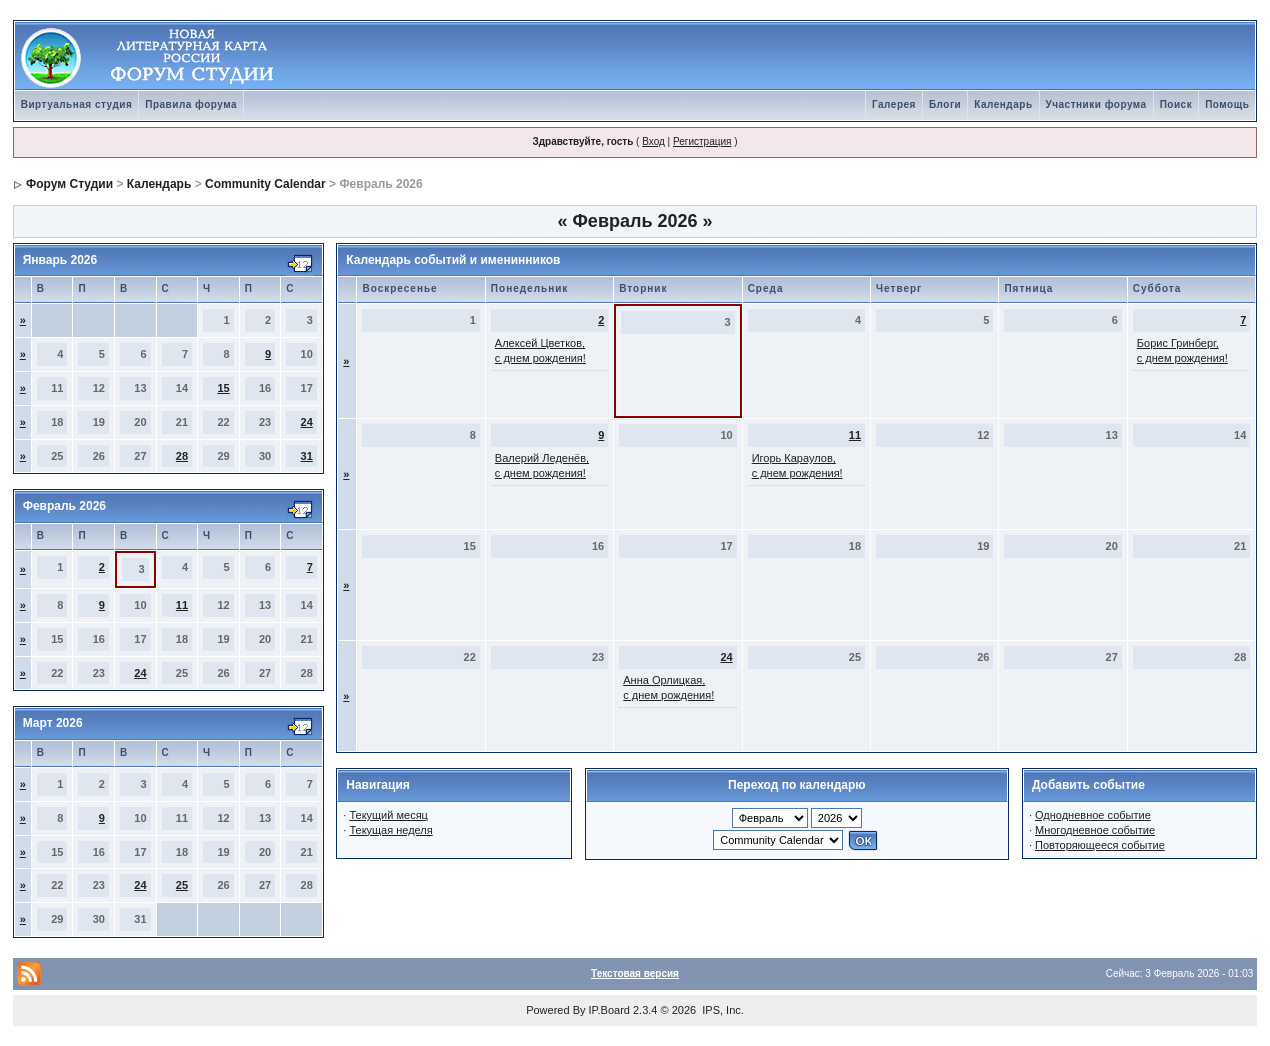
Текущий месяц (388, 815)
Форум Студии (69, 184)
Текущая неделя (390, 830)
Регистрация (702, 141)
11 (182, 605)
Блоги (945, 104)
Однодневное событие (1093, 815)
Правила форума (191, 104)
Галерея (894, 104)
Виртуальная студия (77, 104)
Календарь (1003, 104)
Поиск (1176, 104)
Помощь (1227, 104)
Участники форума (1096, 104)
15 (223, 388)
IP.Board (609, 1010)
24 (307, 422)
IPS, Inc (721, 1010)
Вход (653, 141)
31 (307, 456)
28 (182, 456)
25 (182, 885)
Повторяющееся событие (1100, 845)
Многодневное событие (1095, 830)
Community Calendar (265, 184)
